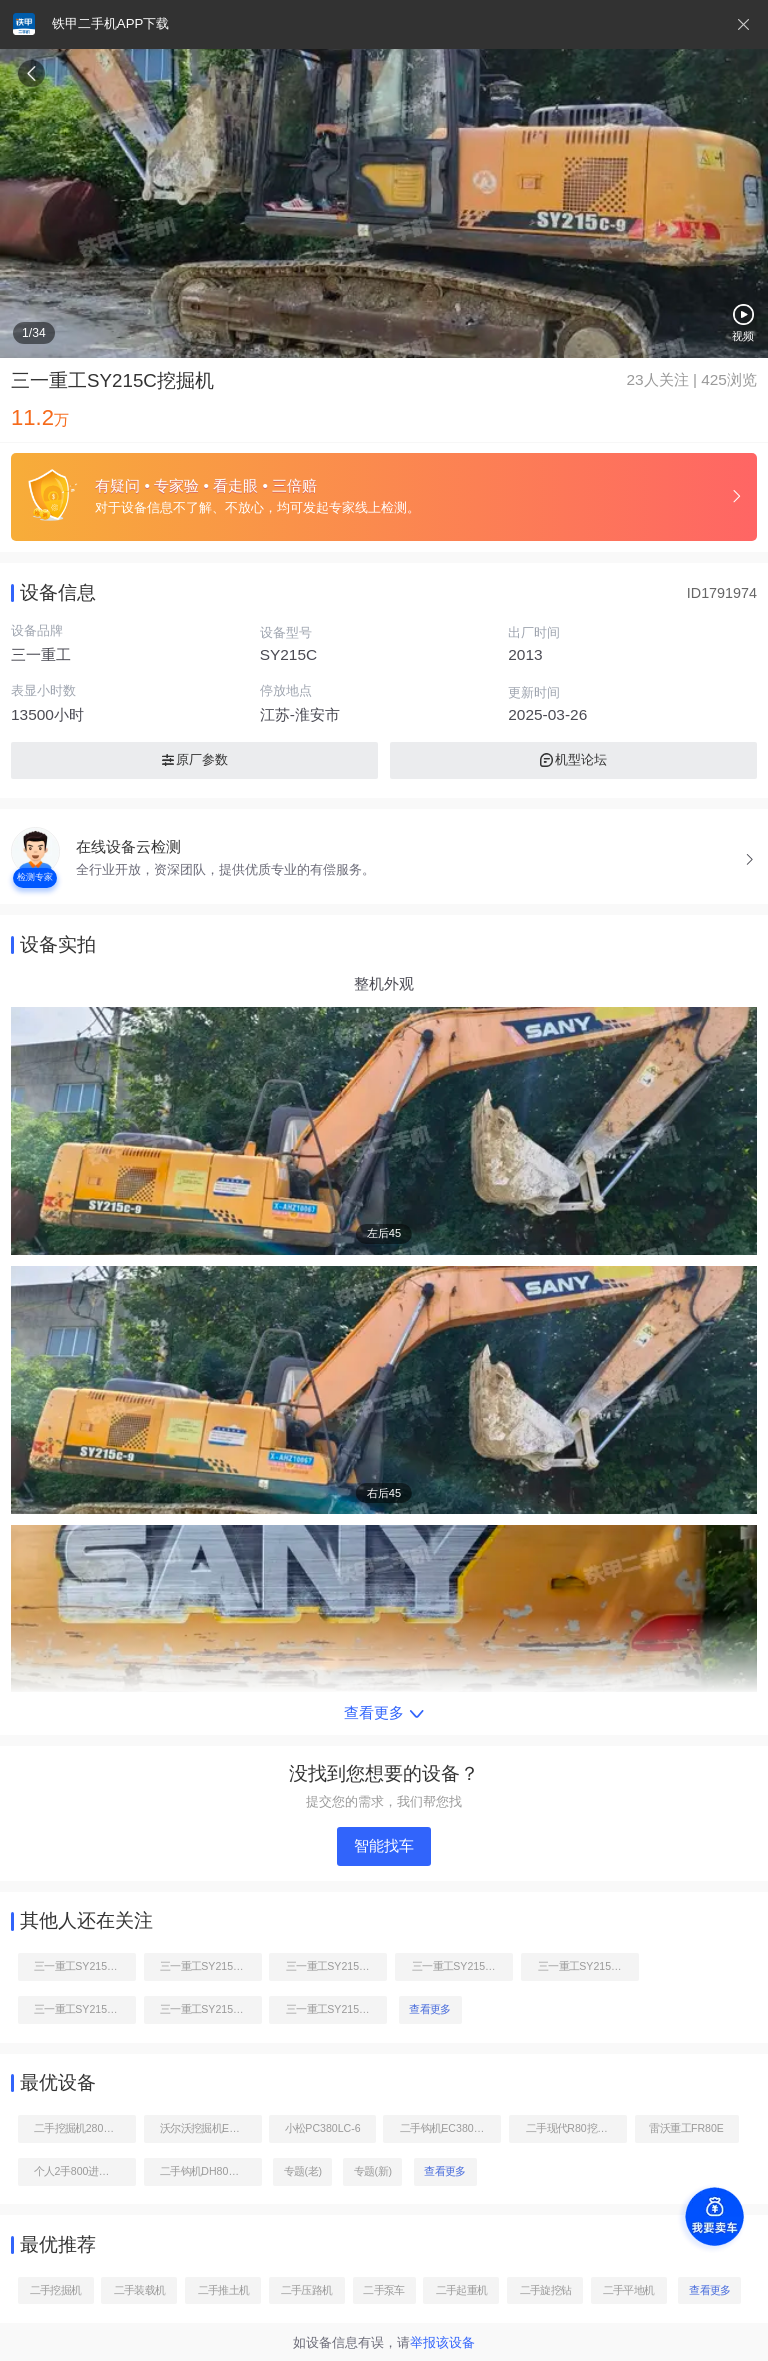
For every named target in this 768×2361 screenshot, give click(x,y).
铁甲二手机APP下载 (110, 23)
